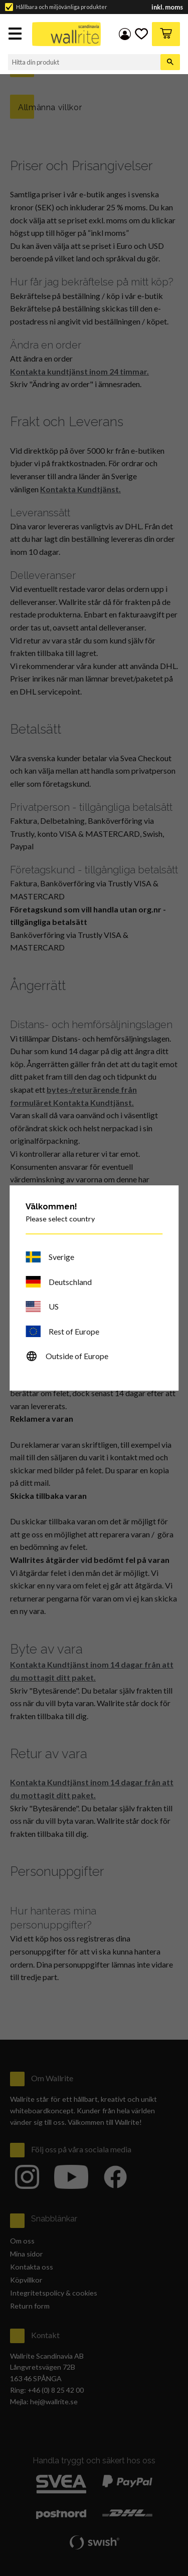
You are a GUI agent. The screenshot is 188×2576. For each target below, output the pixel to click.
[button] (16, 34)
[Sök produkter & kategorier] (84, 62)
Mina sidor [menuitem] (125, 34)
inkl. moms (167, 7)
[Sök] (170, 62)
